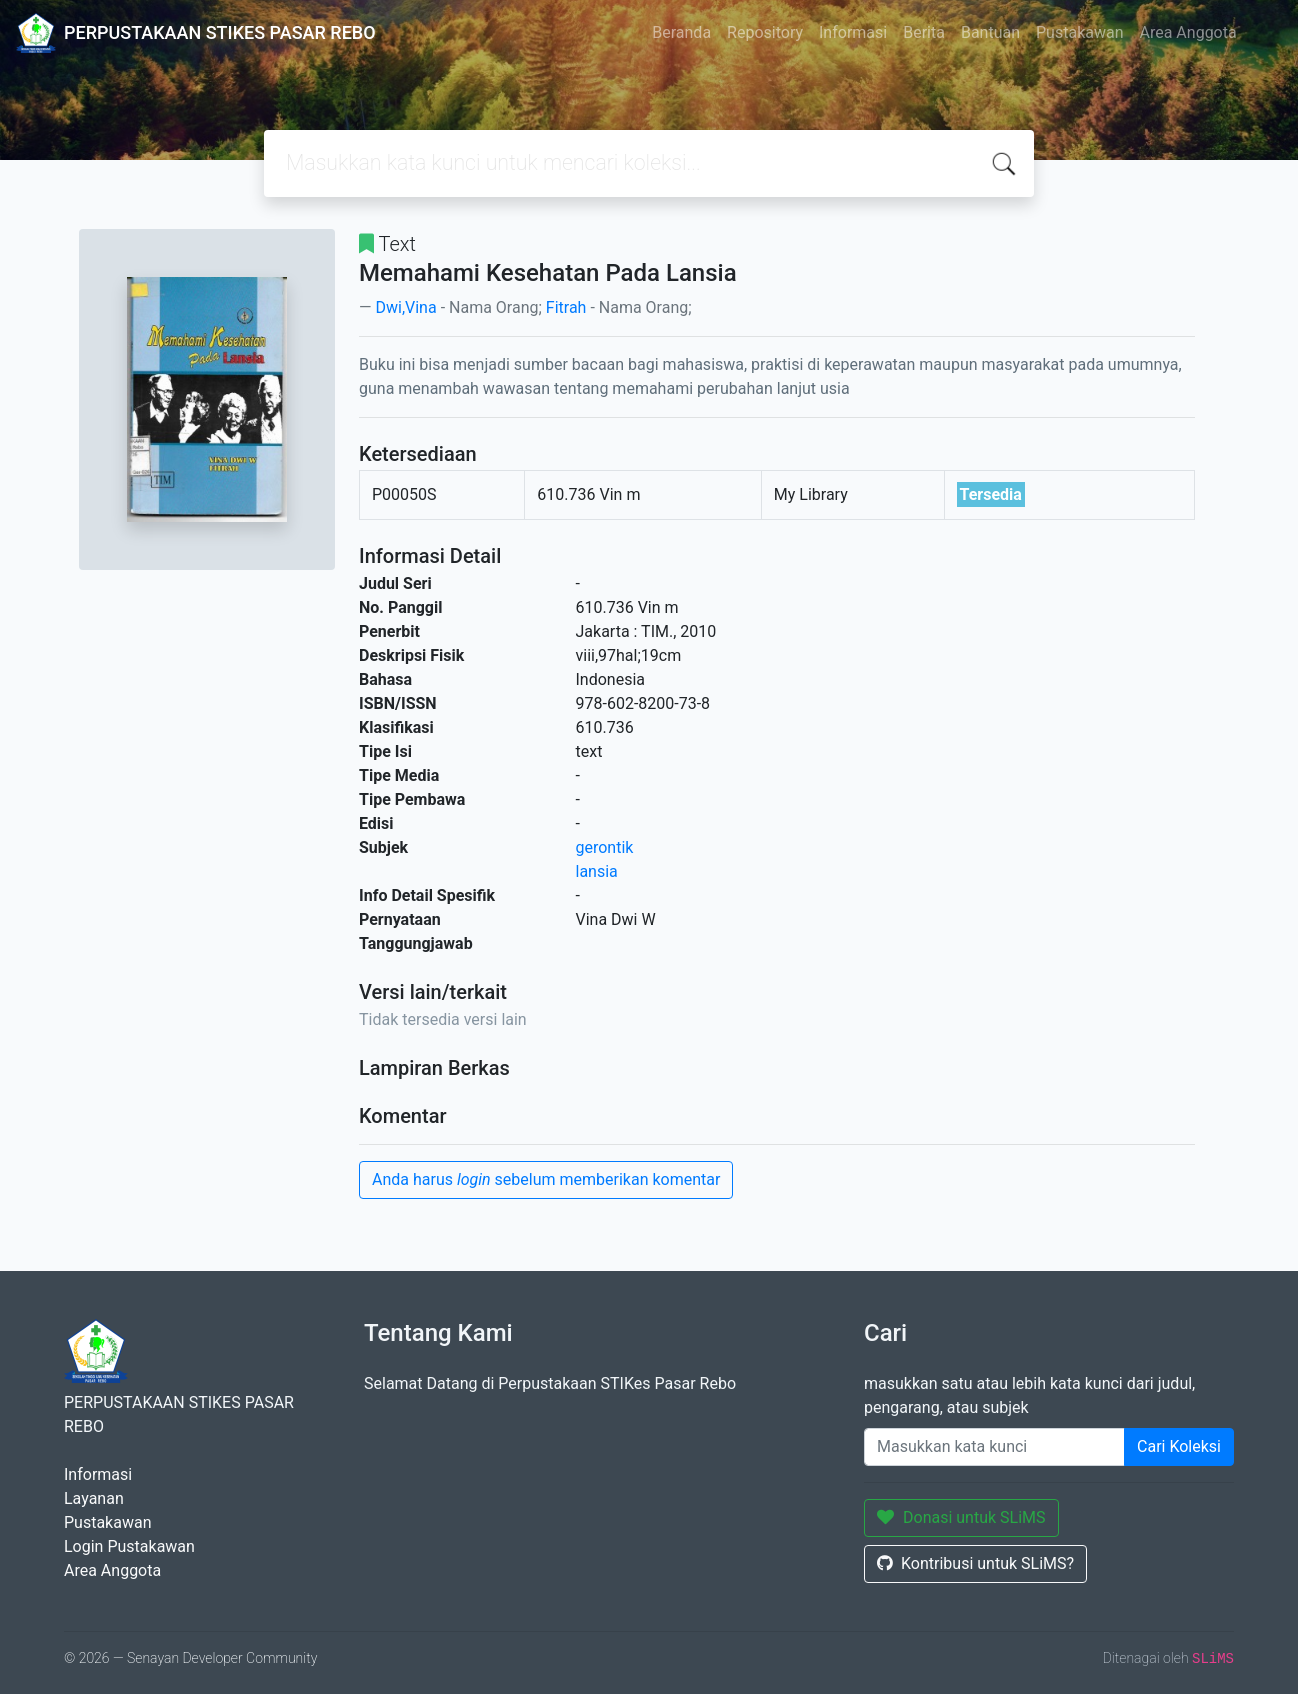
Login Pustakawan (129, 1546)
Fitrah (566, 307)
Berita (924, 32)
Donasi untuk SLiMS (961, 1517)
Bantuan (990, 32)
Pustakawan (1079, 32)
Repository (765, 32)
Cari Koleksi (1179, 1446)
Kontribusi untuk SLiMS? (975, 1563)
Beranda (681, 32)
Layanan (94, 1498)
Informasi (853, 32)
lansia (597, 871)
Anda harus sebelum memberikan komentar (546, 1179)
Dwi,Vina (405, 307)
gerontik (605, 847)
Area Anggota (1188, 32)
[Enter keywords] (994, 1447)
